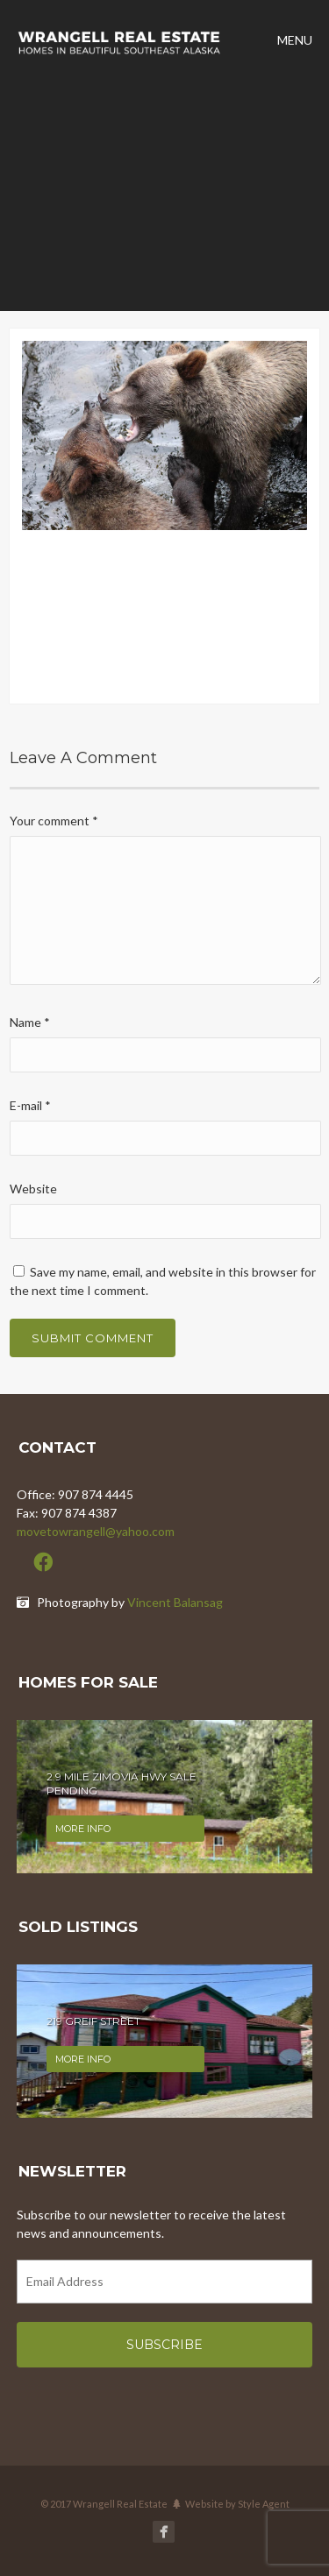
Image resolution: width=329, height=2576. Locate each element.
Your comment (54, 820)
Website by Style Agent (237, 2503)
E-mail (30, 1105)
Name (30, 1022)
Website (33, 1188)
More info (83, 1828)
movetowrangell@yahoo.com (96, 1531)
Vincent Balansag (175, 1602)
